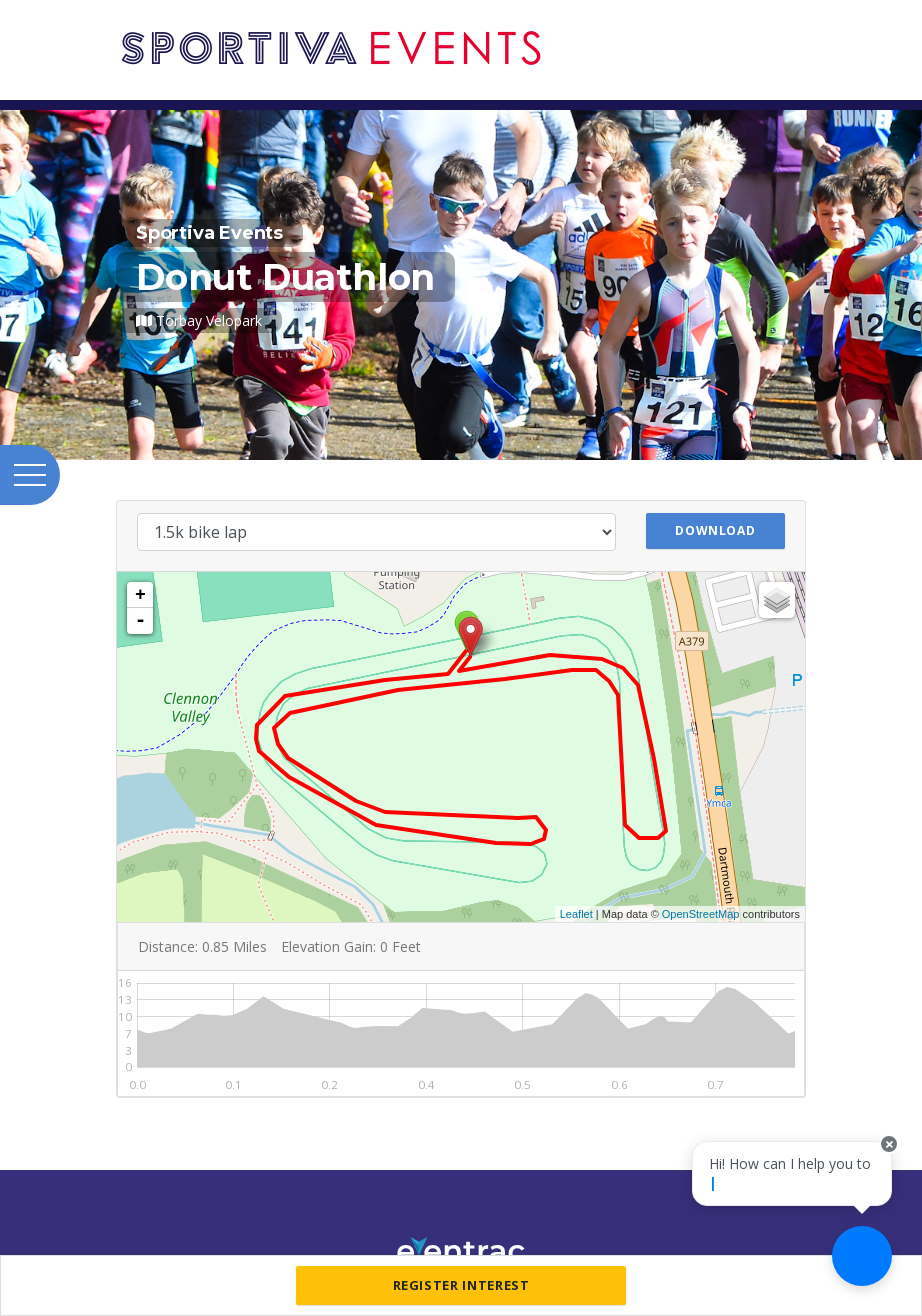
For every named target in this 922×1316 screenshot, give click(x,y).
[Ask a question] (862, 1256)
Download (715, 530)
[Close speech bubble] (889, 1163)
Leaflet (576, 914)
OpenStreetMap (701, 914)
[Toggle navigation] (801, 28)
